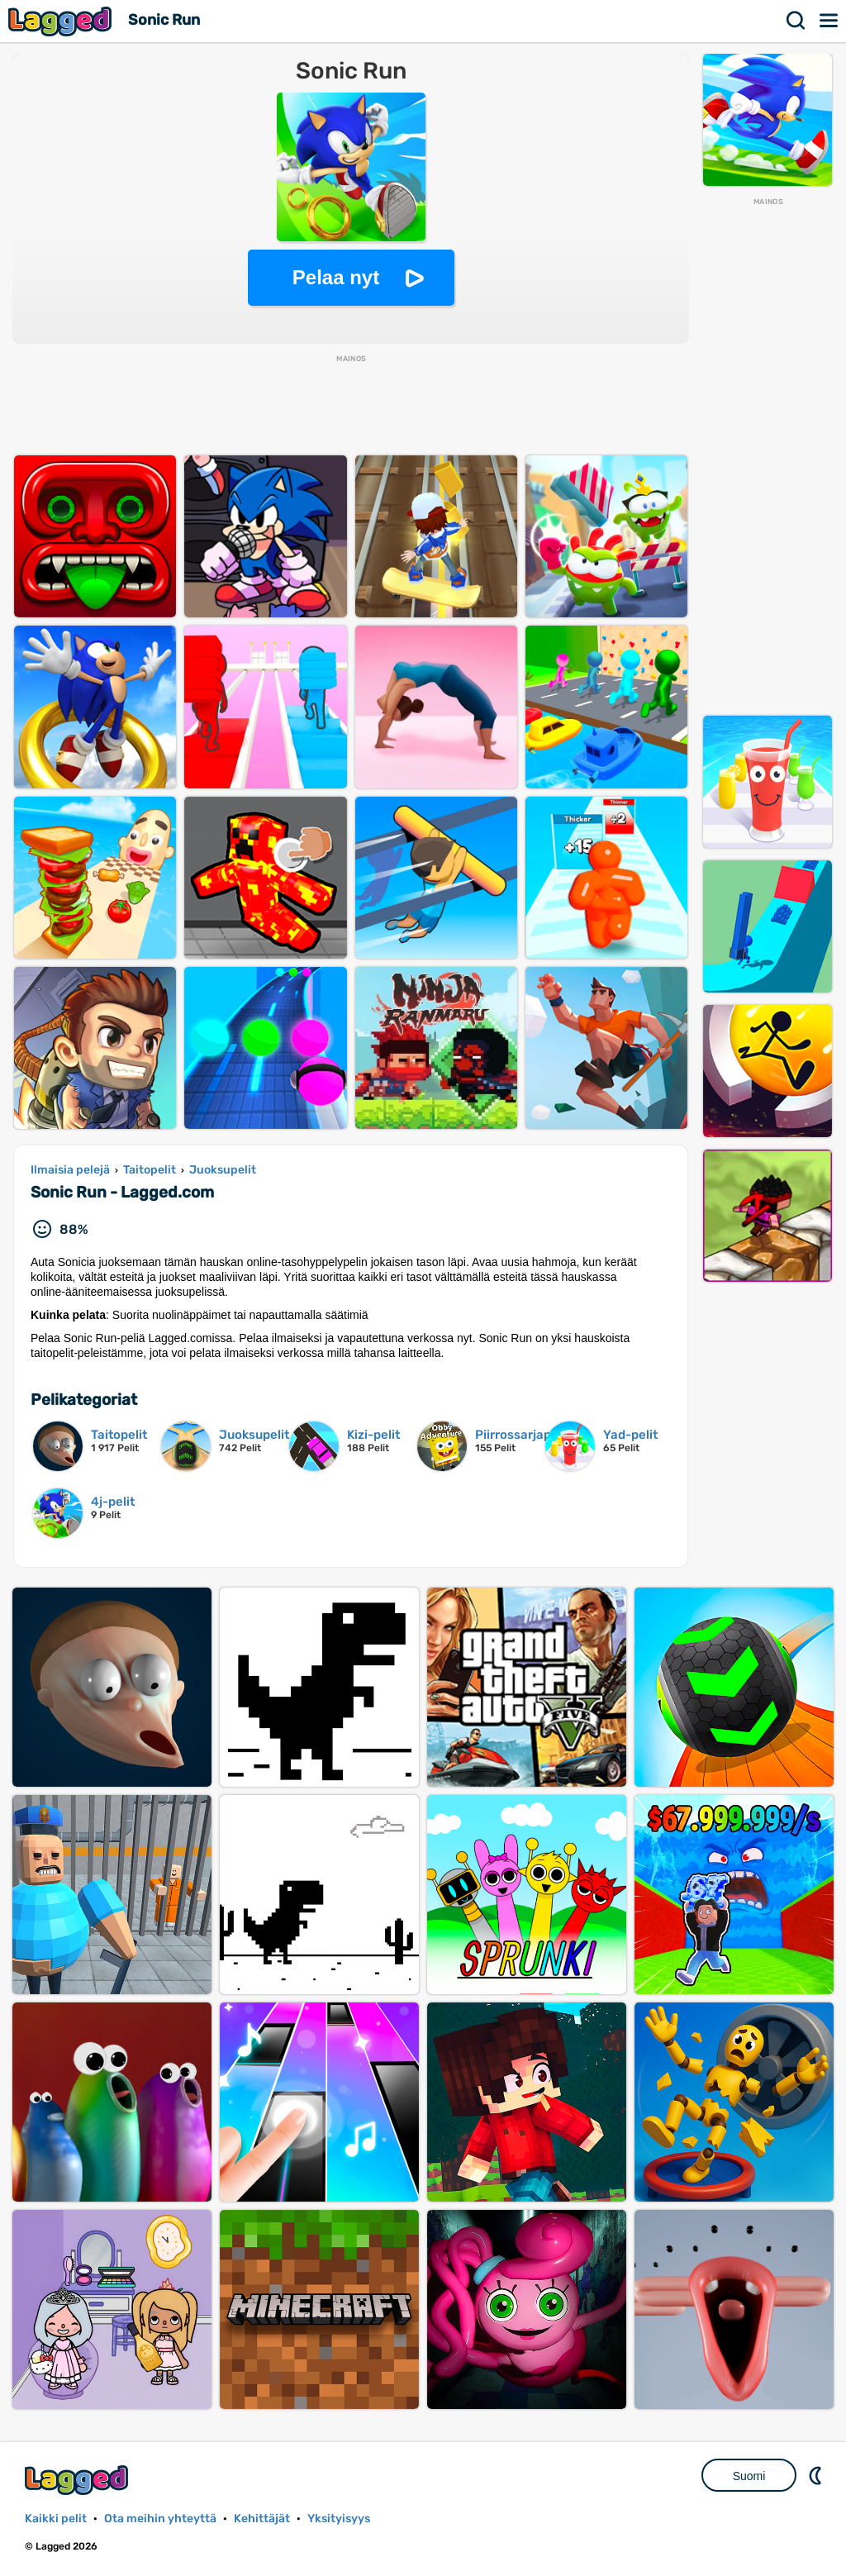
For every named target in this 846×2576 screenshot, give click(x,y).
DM (817, 2475)
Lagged (62, 21)
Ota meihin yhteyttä (160, 2519)
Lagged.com (78, 2480)
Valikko (829, 20)
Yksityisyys (338, 2519)
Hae (796, 20)
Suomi (749, 2476)
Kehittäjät (262, 2519)
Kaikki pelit (56, 2519)
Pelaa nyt (335, 277)
